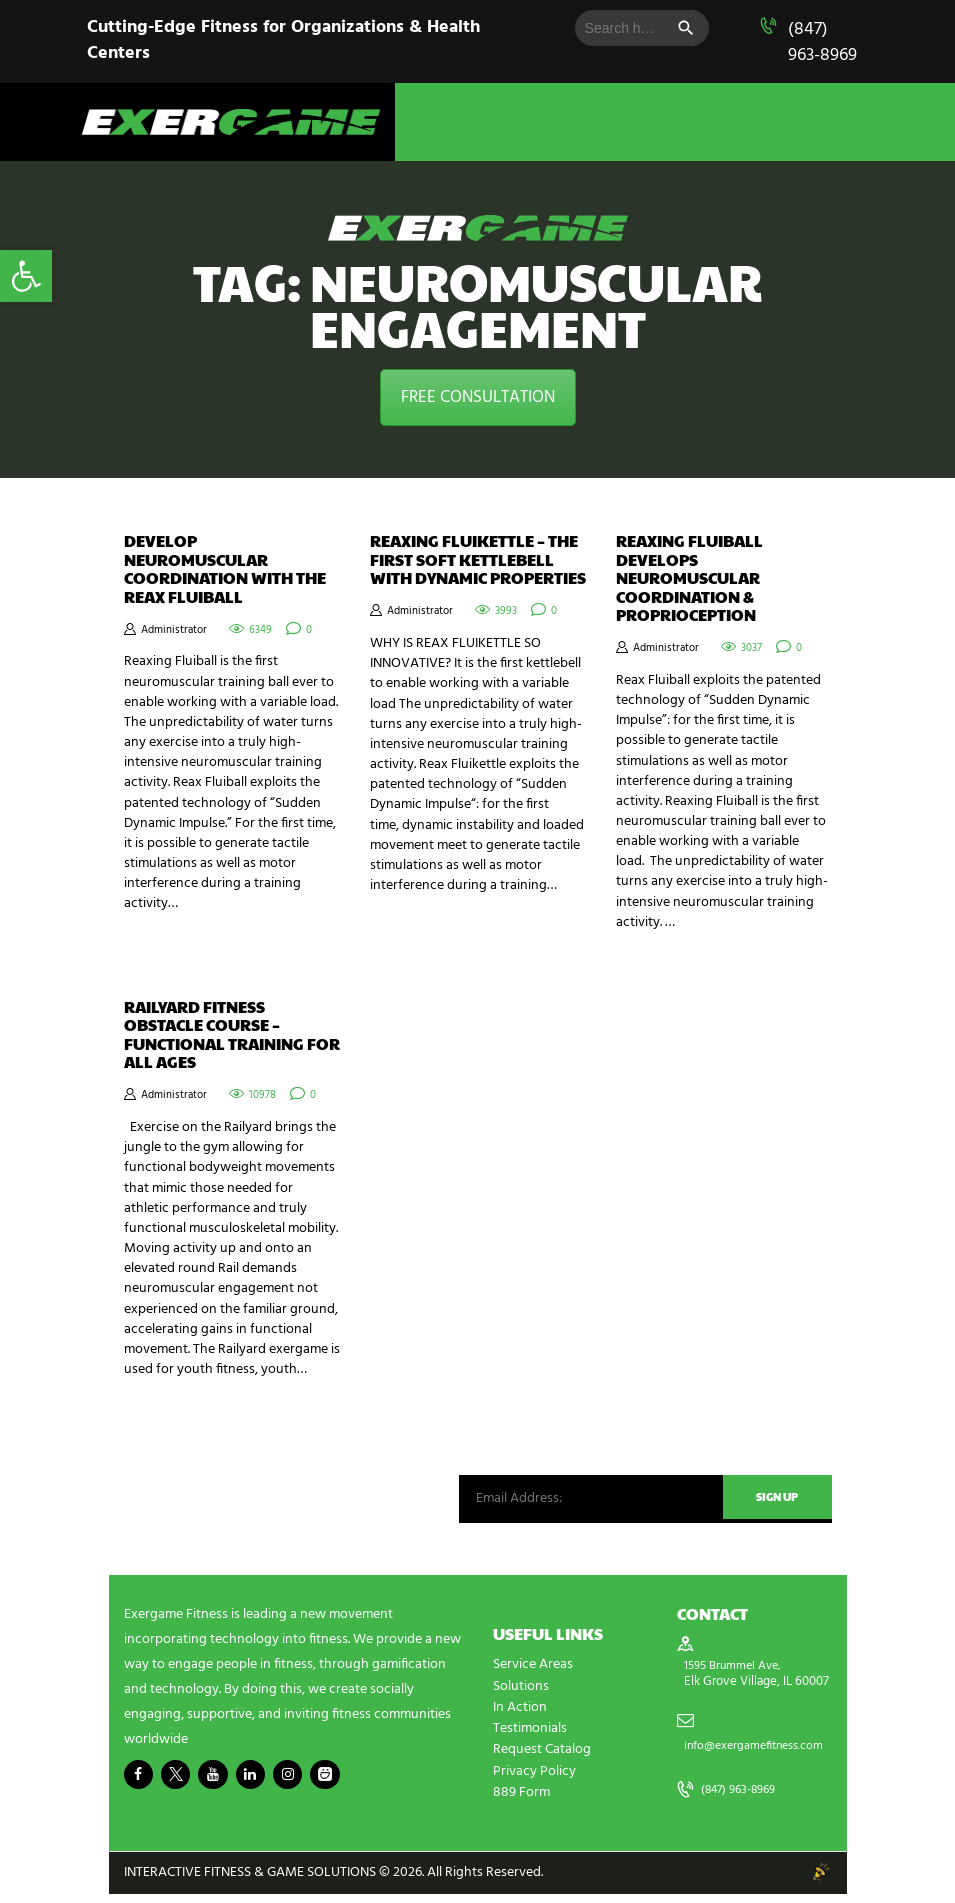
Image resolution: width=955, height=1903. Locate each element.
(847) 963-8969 (822, 42)
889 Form (521, 1801)
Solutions (521, 1696)
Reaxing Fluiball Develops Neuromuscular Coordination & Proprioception (689, 578)
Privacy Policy (534, 1780)
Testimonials (530, 1738)
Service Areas (533, 1675)
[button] (26, 276)
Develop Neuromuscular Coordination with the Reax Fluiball (225, 569)
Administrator (174, 630)
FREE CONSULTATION (478, 397)
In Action (520, 1717)
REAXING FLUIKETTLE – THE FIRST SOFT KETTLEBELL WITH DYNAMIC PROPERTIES (478, 559)
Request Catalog (542, 1759)
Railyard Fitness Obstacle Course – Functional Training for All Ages (232, 1040)
